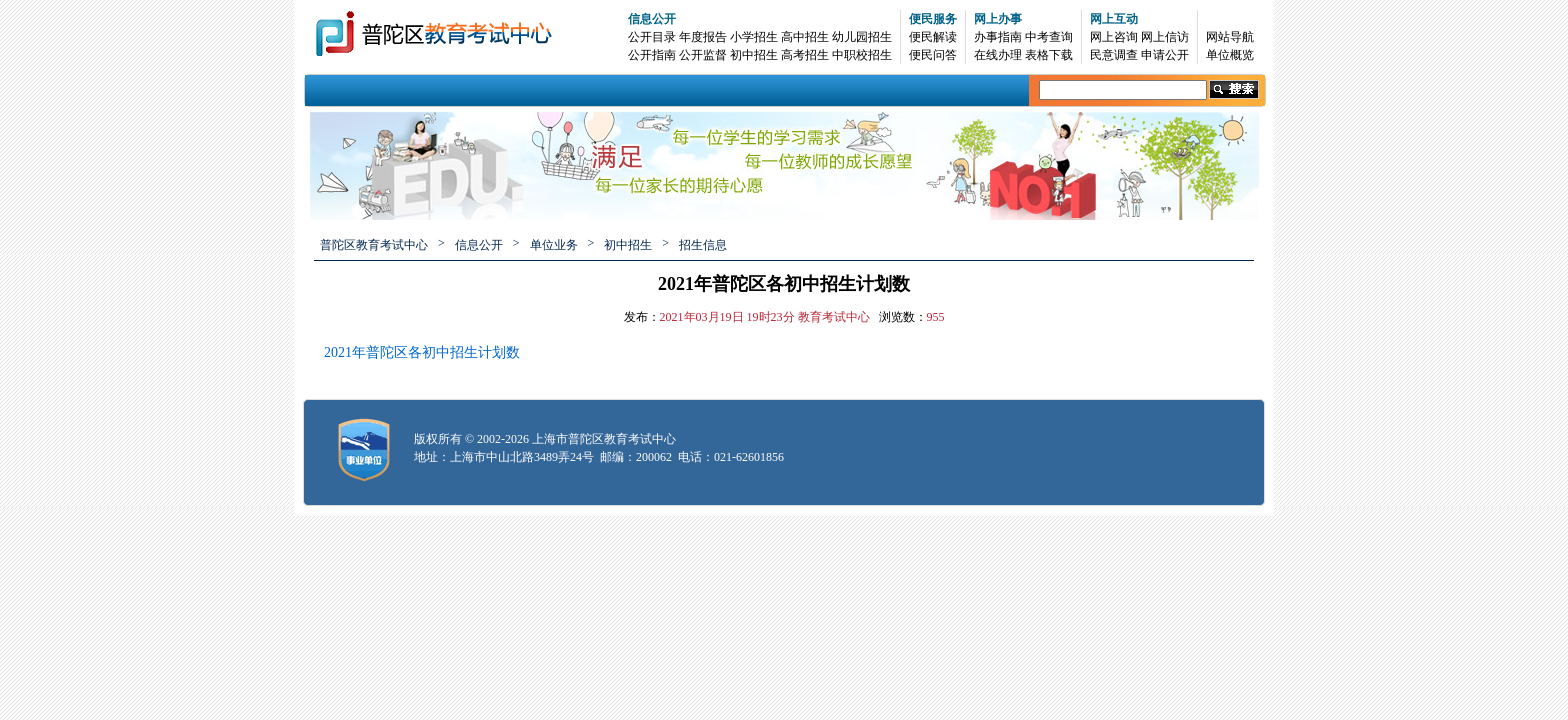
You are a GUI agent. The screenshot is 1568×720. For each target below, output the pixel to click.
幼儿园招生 (862, 37)
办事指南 (998, 37)
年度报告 (703, 37)
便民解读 (933, 37)
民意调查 (1114, 55)
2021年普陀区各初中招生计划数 (422, 352)
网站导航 (1230, 37)
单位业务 (554, 245)
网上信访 (1165, 37)
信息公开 (652, 19)
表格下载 (1049, 55)
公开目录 (652, 37)
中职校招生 (862, 55)
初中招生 (754, 55)
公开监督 (703, 55)
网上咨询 (1114, 37)
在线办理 (998, 55)
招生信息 (703, 245)
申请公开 (1165, 55)
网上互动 (1114, 19)
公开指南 (652, 55)
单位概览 (1230, 55)
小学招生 (754, 37)
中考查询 (1049, 37)
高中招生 (805, 37)
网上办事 (998, 19)
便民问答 (933, 55)
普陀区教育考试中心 (374, 245)
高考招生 (805, 55)
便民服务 (933, 19)
